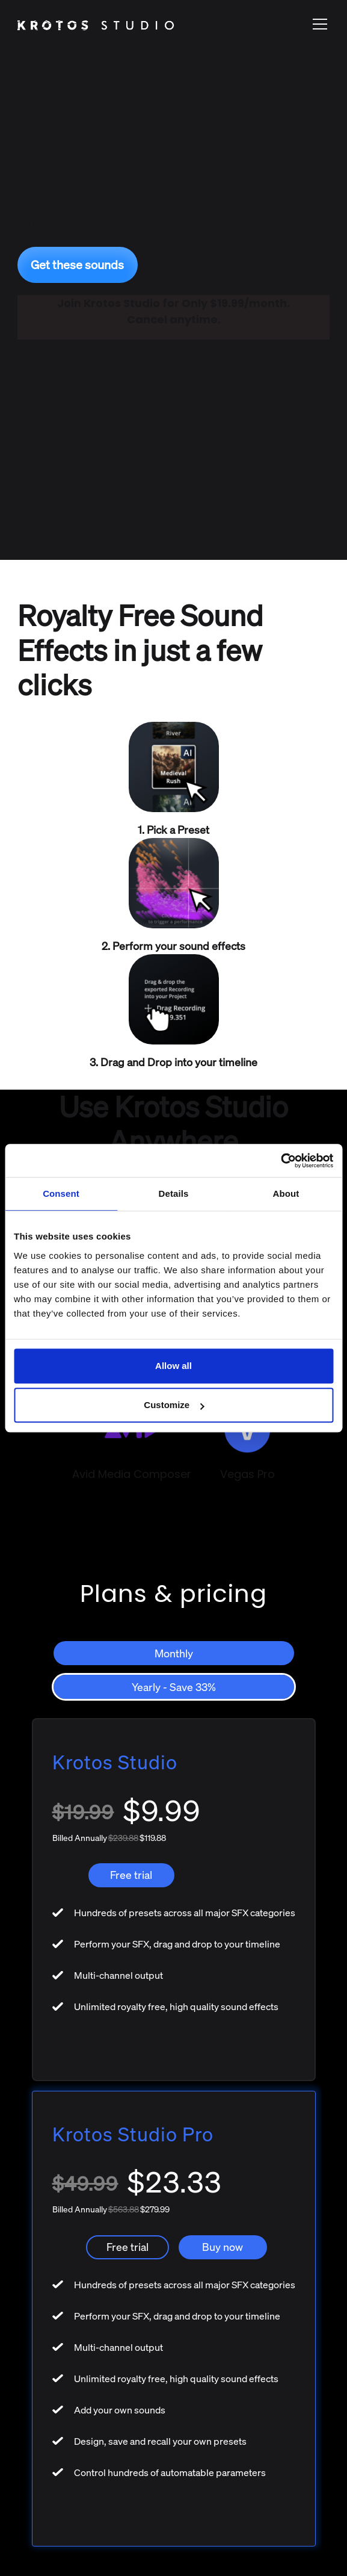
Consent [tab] (61, 1193)
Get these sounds (77, 264)
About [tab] (286, 1193)
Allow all (173, 1366)
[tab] (174, 1653)
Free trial (131, 1874)
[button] (318, 24)
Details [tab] (174, 1193)
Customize (174, 1405)
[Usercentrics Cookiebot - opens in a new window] (280, 1161)
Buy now (222, 2246)
